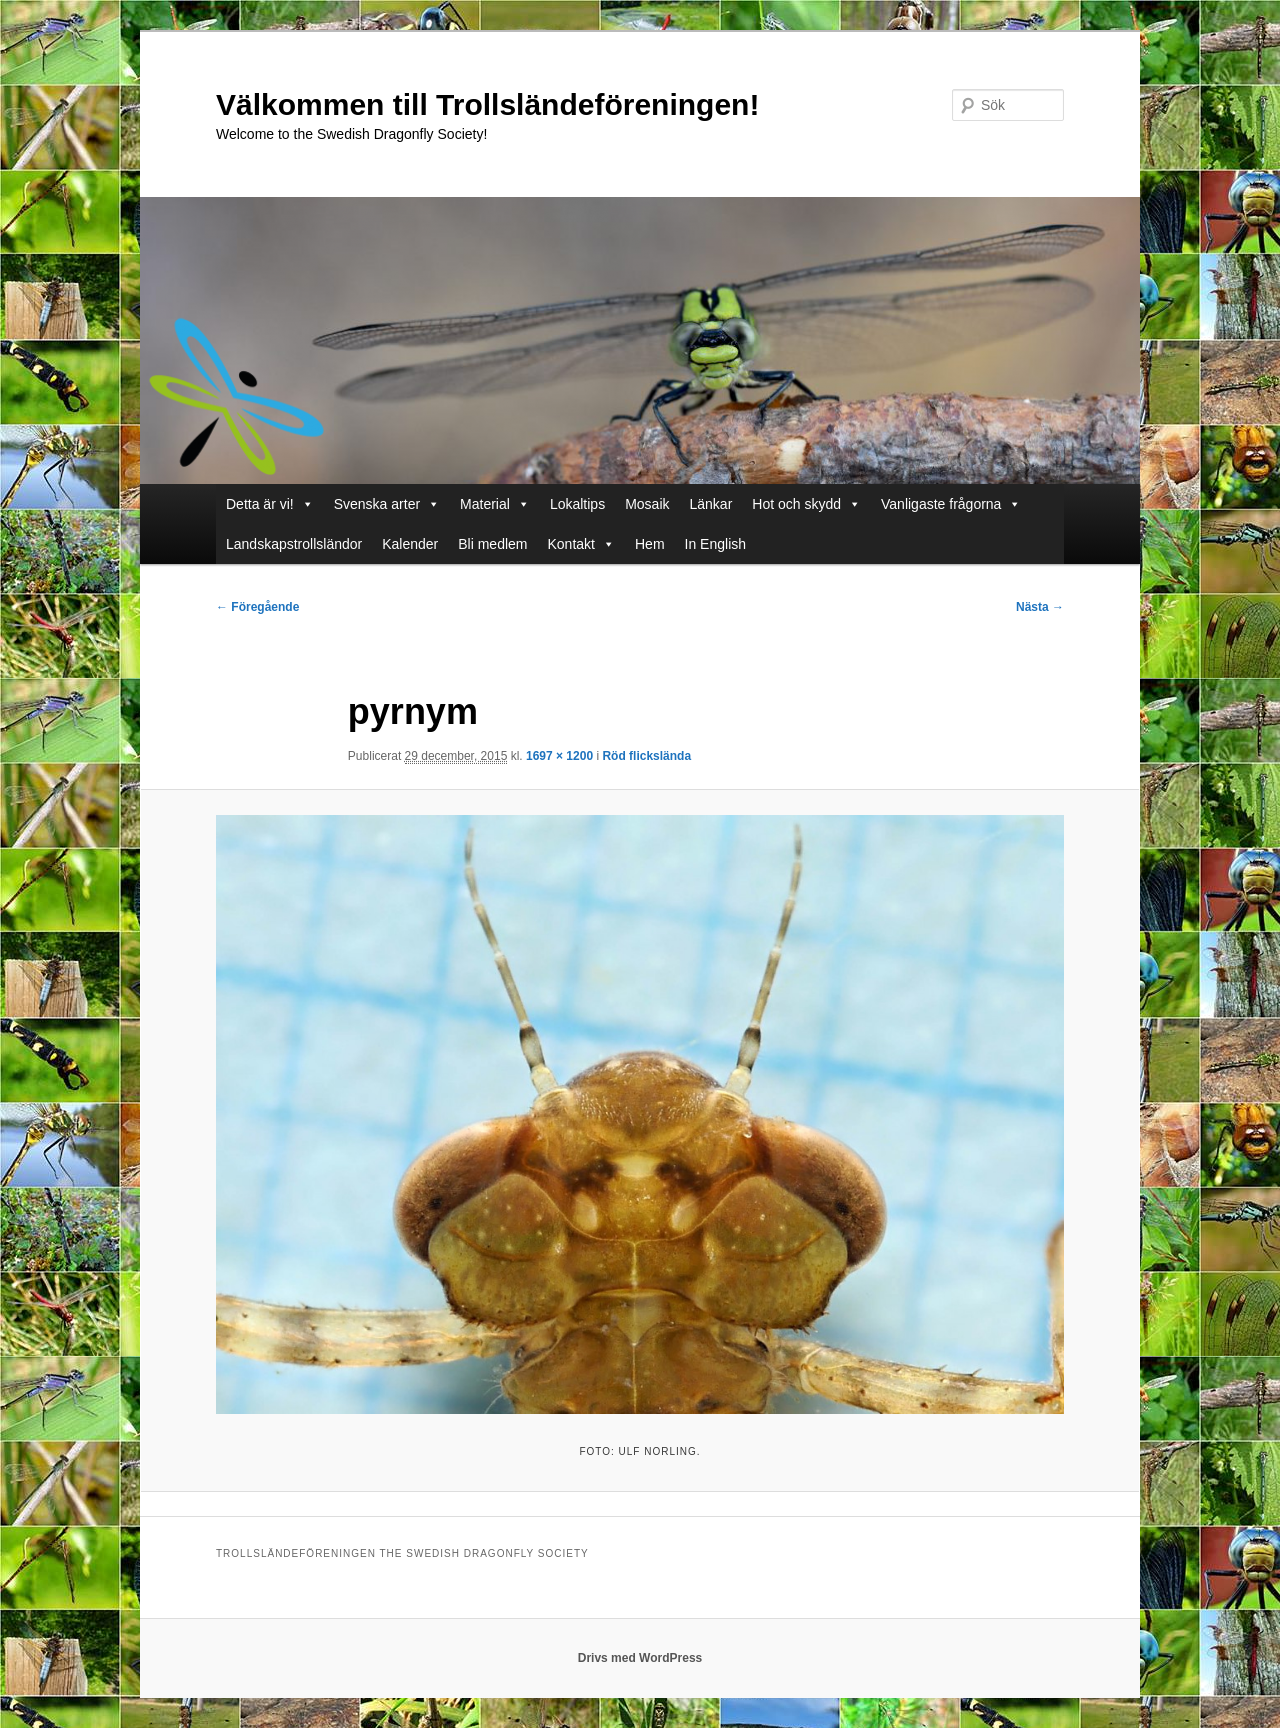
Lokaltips (577, 504)
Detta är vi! (270, 504)
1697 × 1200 (559, 756)
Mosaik (647, 504)
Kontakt (581, 544)
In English (715, 544)
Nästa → (1040, 607)
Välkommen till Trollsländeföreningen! (487, 104)
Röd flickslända (646, 756)
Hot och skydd (806, 504)
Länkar (711, 504)
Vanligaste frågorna (951, 504)
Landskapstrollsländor (294, 544)
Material (495, 504)
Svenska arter (387, 504)
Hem (650, 544)
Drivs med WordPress (640, 1658)
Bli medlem (492, 544)
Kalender (410, 544)
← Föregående (257, 607)
